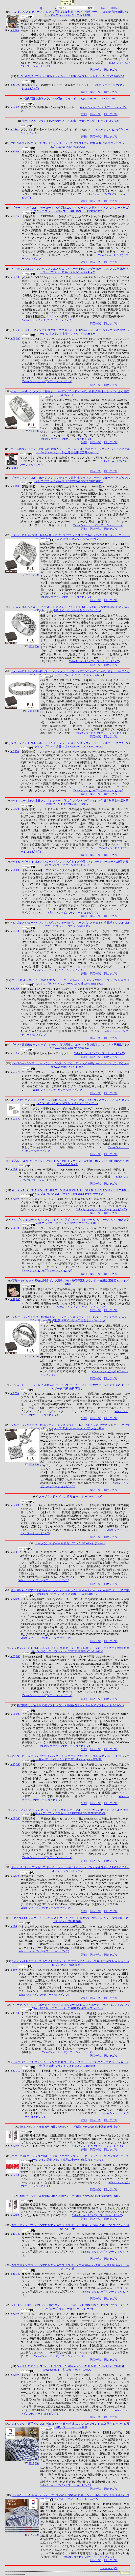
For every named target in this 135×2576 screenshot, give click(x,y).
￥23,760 (15, 216)
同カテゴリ (111, 69)
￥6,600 (34, 2534)
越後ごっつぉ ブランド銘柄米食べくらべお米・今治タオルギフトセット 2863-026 (70, 120)
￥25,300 (15, 931)
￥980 (13, 1169)
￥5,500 (14, 1598)
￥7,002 (14, 106)
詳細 (84, 92)
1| (41, 8)
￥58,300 (15, 338)
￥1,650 (14, 2013)
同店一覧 (95, 69)
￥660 (13, 1926)
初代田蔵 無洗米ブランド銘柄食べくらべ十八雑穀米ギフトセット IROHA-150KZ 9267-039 (70, 76)
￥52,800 (34, 1464)
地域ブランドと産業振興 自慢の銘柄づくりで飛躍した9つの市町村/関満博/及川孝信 (70, 2126)
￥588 (14, 467)
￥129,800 (33, 711)
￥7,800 (14, 1198)
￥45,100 (34, 574)
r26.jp (102, 7)
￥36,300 (15, 1818)
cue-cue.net (113, 7)
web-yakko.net (114, 8)
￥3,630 (14, 1875)
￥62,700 (15, 277)
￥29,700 (34, 431)
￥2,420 (14, 808)
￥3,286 (14, 1053)
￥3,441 (14, 129)
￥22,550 (15, 1118)
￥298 (13, 1551)
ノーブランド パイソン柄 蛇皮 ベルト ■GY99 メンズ (70, 1496)
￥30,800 (15, 151)
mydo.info (103, 8)
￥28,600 (15, 870)
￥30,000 (15, 1713)
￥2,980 (14, 30)
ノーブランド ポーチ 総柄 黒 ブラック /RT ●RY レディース (70, 1543)
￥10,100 (15, 84)
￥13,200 (34, 2463)
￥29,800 (15, 1299)
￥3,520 (14, 1393)
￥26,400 (15, 1227)
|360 (55, 8)
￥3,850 (14, 2174)
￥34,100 (34, 1356)
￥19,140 (15, 2233)
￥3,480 (14, 988)
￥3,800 (14, 1504)
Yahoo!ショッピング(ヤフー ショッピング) (47, 320)
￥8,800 (14, 2374)
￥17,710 (15, 2070)
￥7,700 (14, 486)
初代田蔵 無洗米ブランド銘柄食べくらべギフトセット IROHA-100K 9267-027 (70, 98)
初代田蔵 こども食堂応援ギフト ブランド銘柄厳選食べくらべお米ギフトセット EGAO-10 (70, 1705)
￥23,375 (15, 1071)
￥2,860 (14, 2145)
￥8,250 (14, 751)
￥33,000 (15, 1656)
